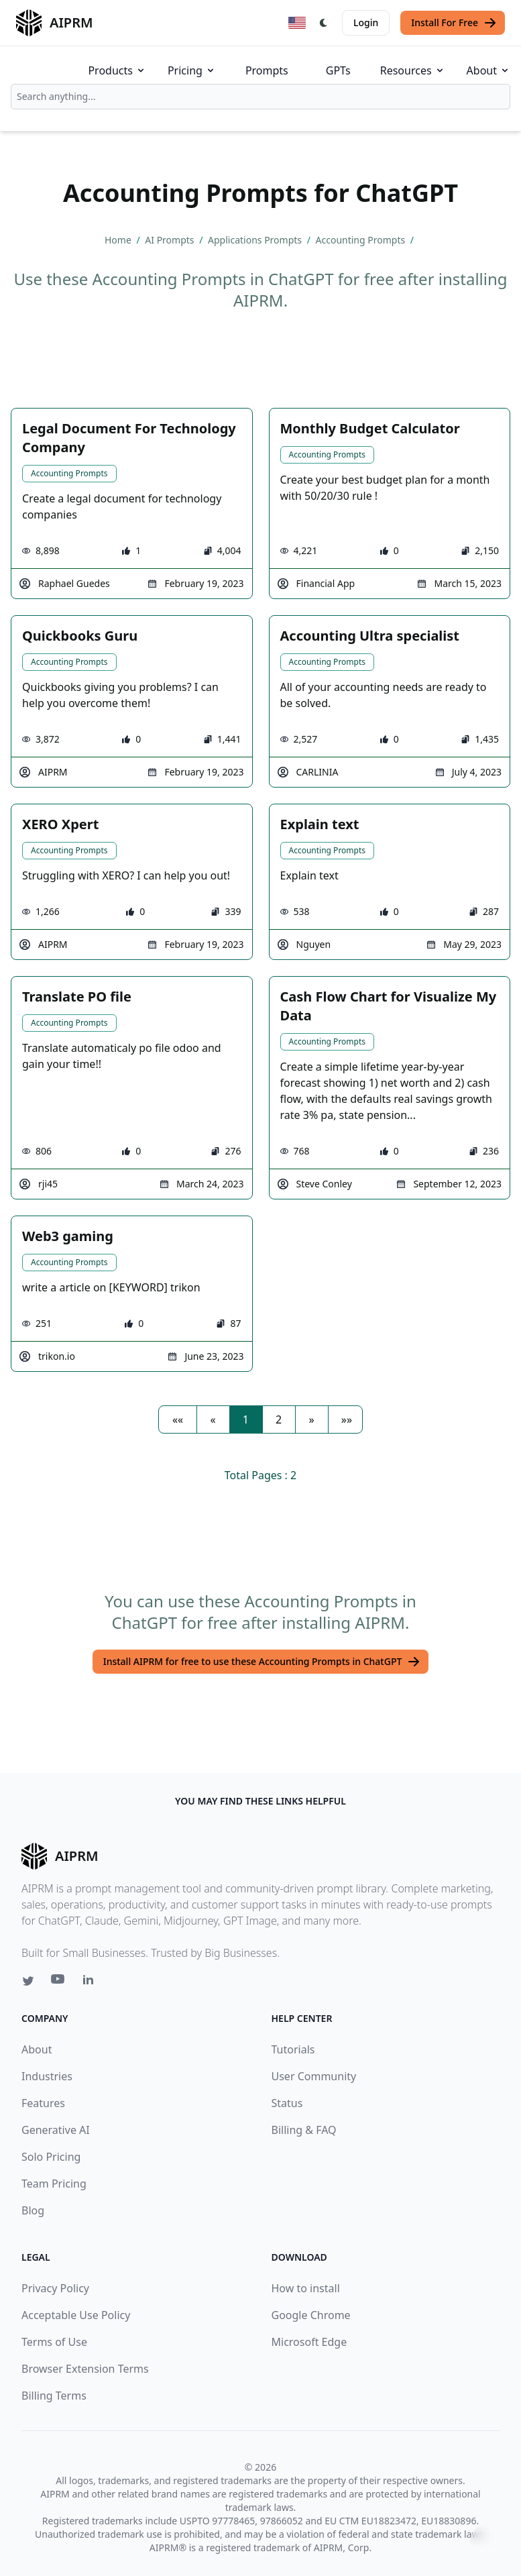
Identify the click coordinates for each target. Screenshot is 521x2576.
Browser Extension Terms (85, 2368)
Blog (32, 2210)
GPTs (338, 70)
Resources (412, 70)
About (488, 70)
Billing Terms (53, 2395)
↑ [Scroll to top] (486, 2541)
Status (287, 2103)
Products (117, 70)
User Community (314, 2076)
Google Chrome (311, 2315)
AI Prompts (170, 239)
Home (119, 239)
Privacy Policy (55, 2288)
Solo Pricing (50, 2156)
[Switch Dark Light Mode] (324, 23)
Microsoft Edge (309, 2341)
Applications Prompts (256, 239)
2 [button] (279, 1419)
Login (365, 22)
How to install (306, 2288)
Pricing (192, 70)
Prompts (266, 70)
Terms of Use (54, 2341)
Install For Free (454, 23)
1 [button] (246, 1419)
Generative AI (55, 2130)
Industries (46, 2076)
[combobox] (260, 96)
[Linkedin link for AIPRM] (91, 1982)
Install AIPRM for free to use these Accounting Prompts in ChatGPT (262, 1661)
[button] (177, 1419)
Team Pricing (53, 2183)
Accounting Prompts (362, 239)
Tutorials (293, 2049)
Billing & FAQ (304, 2130)
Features (43, 2103)
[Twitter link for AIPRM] (28, 1981)
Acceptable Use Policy (75, 2315)
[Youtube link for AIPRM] (59, 1982)
